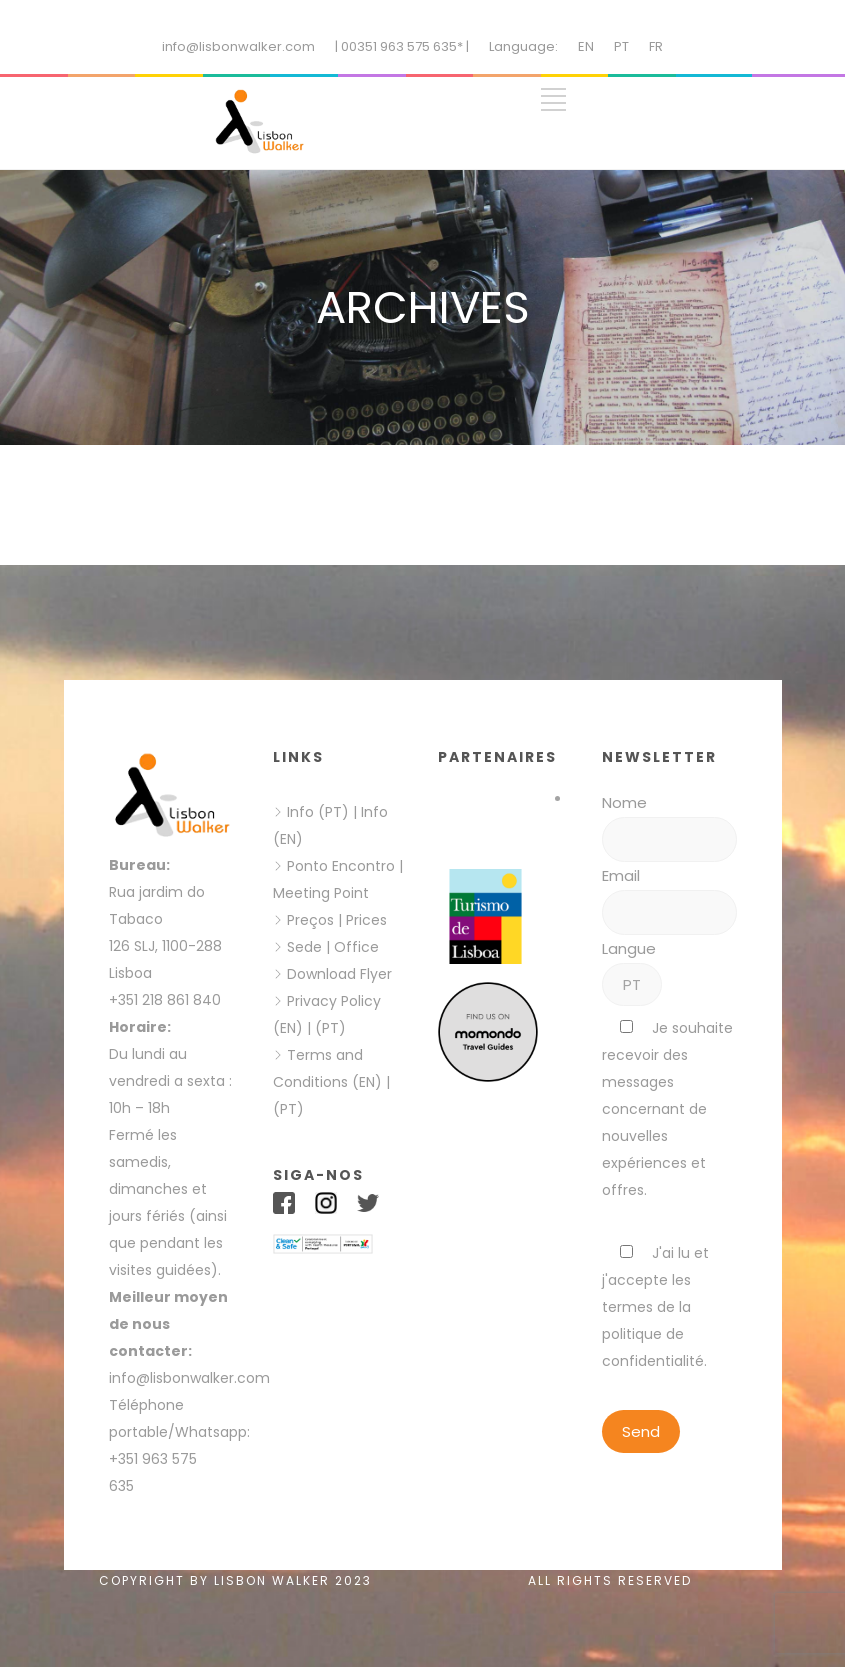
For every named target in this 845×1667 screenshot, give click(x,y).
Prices (366, 920)
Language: (523, 46)
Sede (304, 947)
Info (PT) (318, 812)
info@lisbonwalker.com (238, 46)
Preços (310, 920)
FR (656, 46)
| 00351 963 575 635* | (402, 46)
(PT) (330, 1028)
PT (621, 46)
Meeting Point (321, 893)
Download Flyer (339, 974)
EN (586, 46)
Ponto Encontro (341, 866)
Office (356, 947)
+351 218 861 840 (165, 1000)
